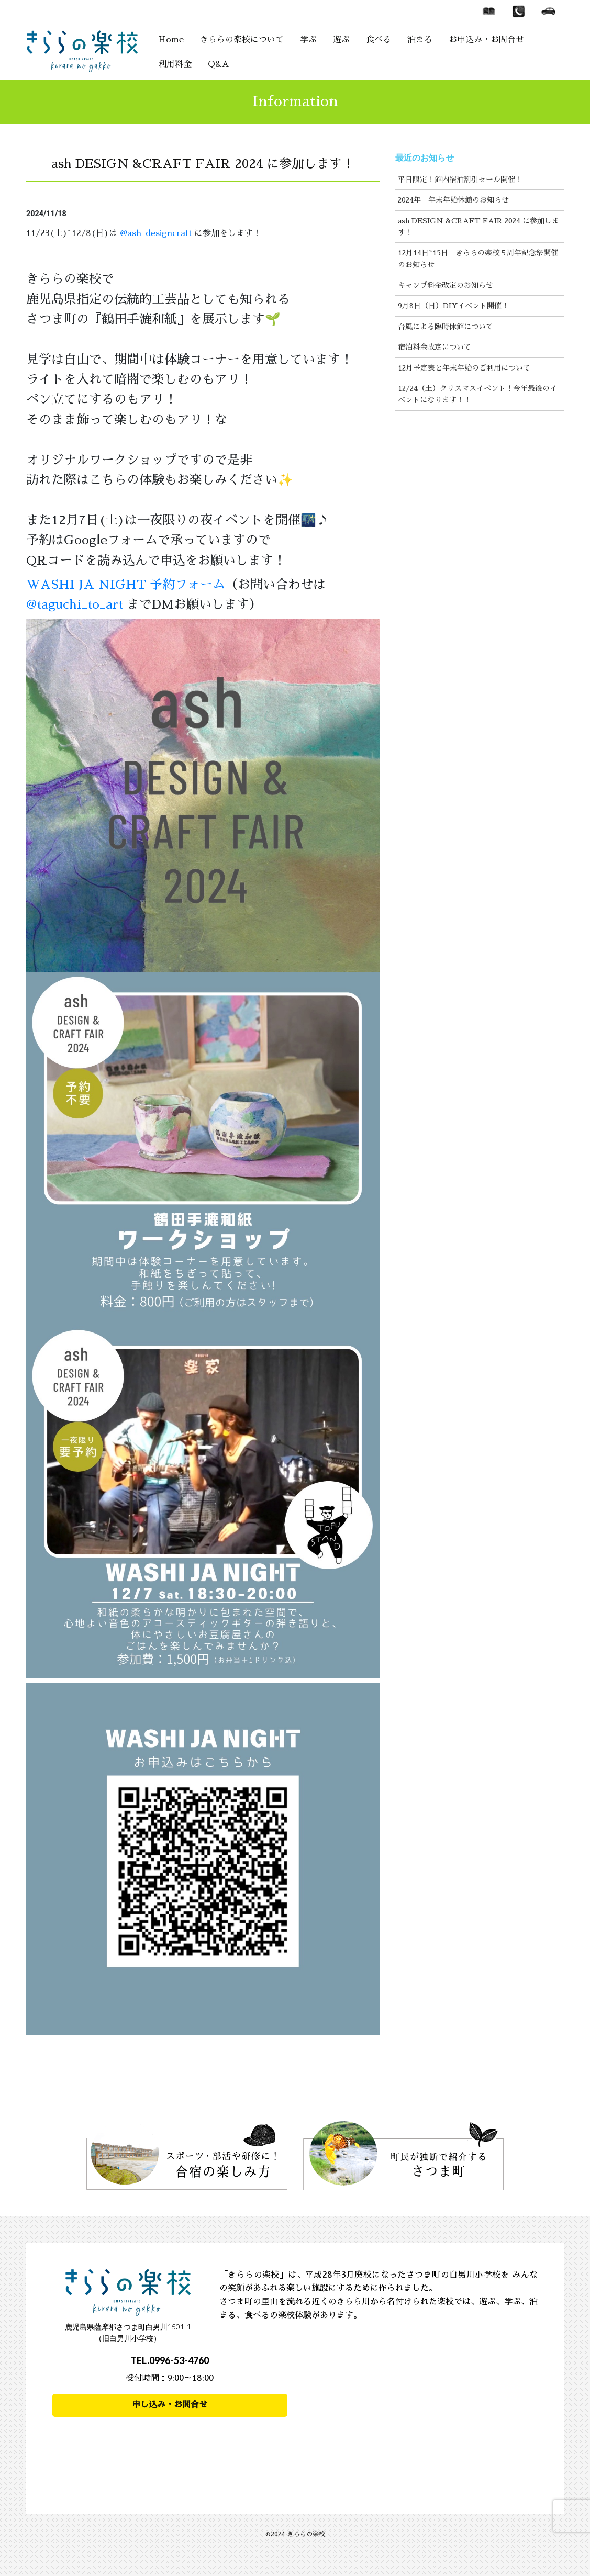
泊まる (419, 40)
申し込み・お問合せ (169, 2405)
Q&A (218, 64)
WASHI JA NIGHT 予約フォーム (125, 584)
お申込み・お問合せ (486, 40)
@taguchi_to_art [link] (74, 604)
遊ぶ (341, 40)
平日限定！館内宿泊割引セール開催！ (460, 179)
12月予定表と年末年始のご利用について (464, 368)
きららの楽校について (242, 40)
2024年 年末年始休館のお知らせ (453, 200)
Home (171, 40)
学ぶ (308, 40)
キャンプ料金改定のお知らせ (445, 285)
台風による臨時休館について (445, 326)
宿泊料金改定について (434, 347)
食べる (378, 40)
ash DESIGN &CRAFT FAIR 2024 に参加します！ (478, 226)
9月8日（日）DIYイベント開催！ (453, 305)
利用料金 (175, 64)
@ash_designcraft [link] (156, 233)
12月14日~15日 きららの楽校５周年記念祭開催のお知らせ (478, 258)
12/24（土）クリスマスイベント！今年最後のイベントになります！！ (477, 394)
